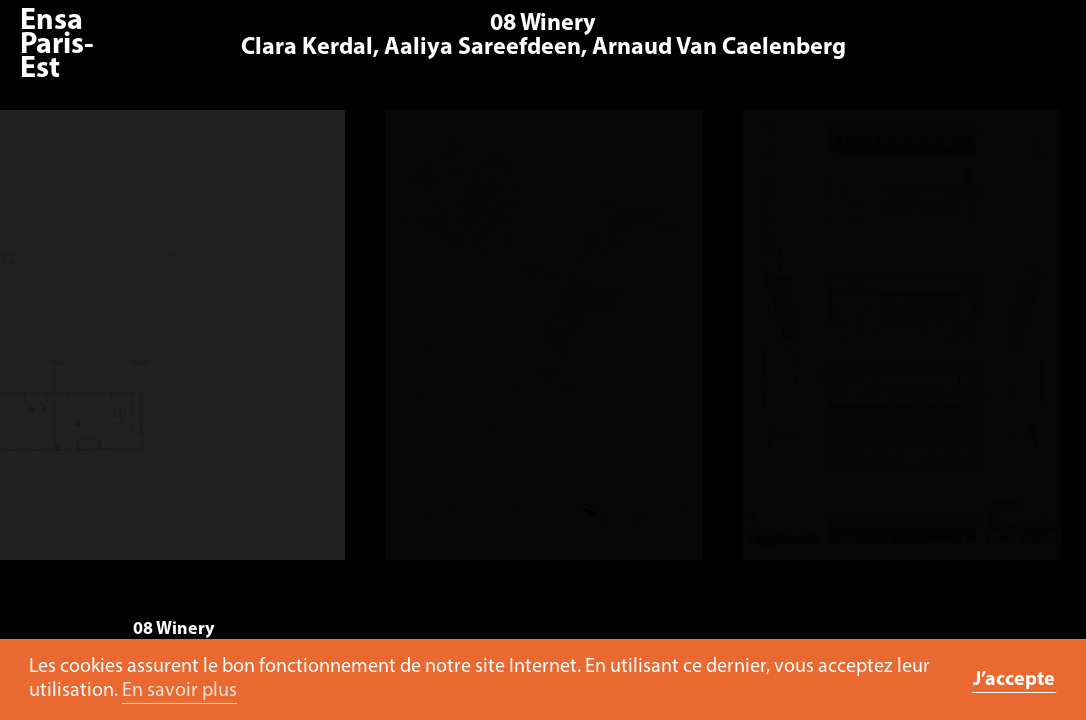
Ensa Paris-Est (57, 45)
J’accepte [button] (1014, 680)
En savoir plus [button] (179, 691)
